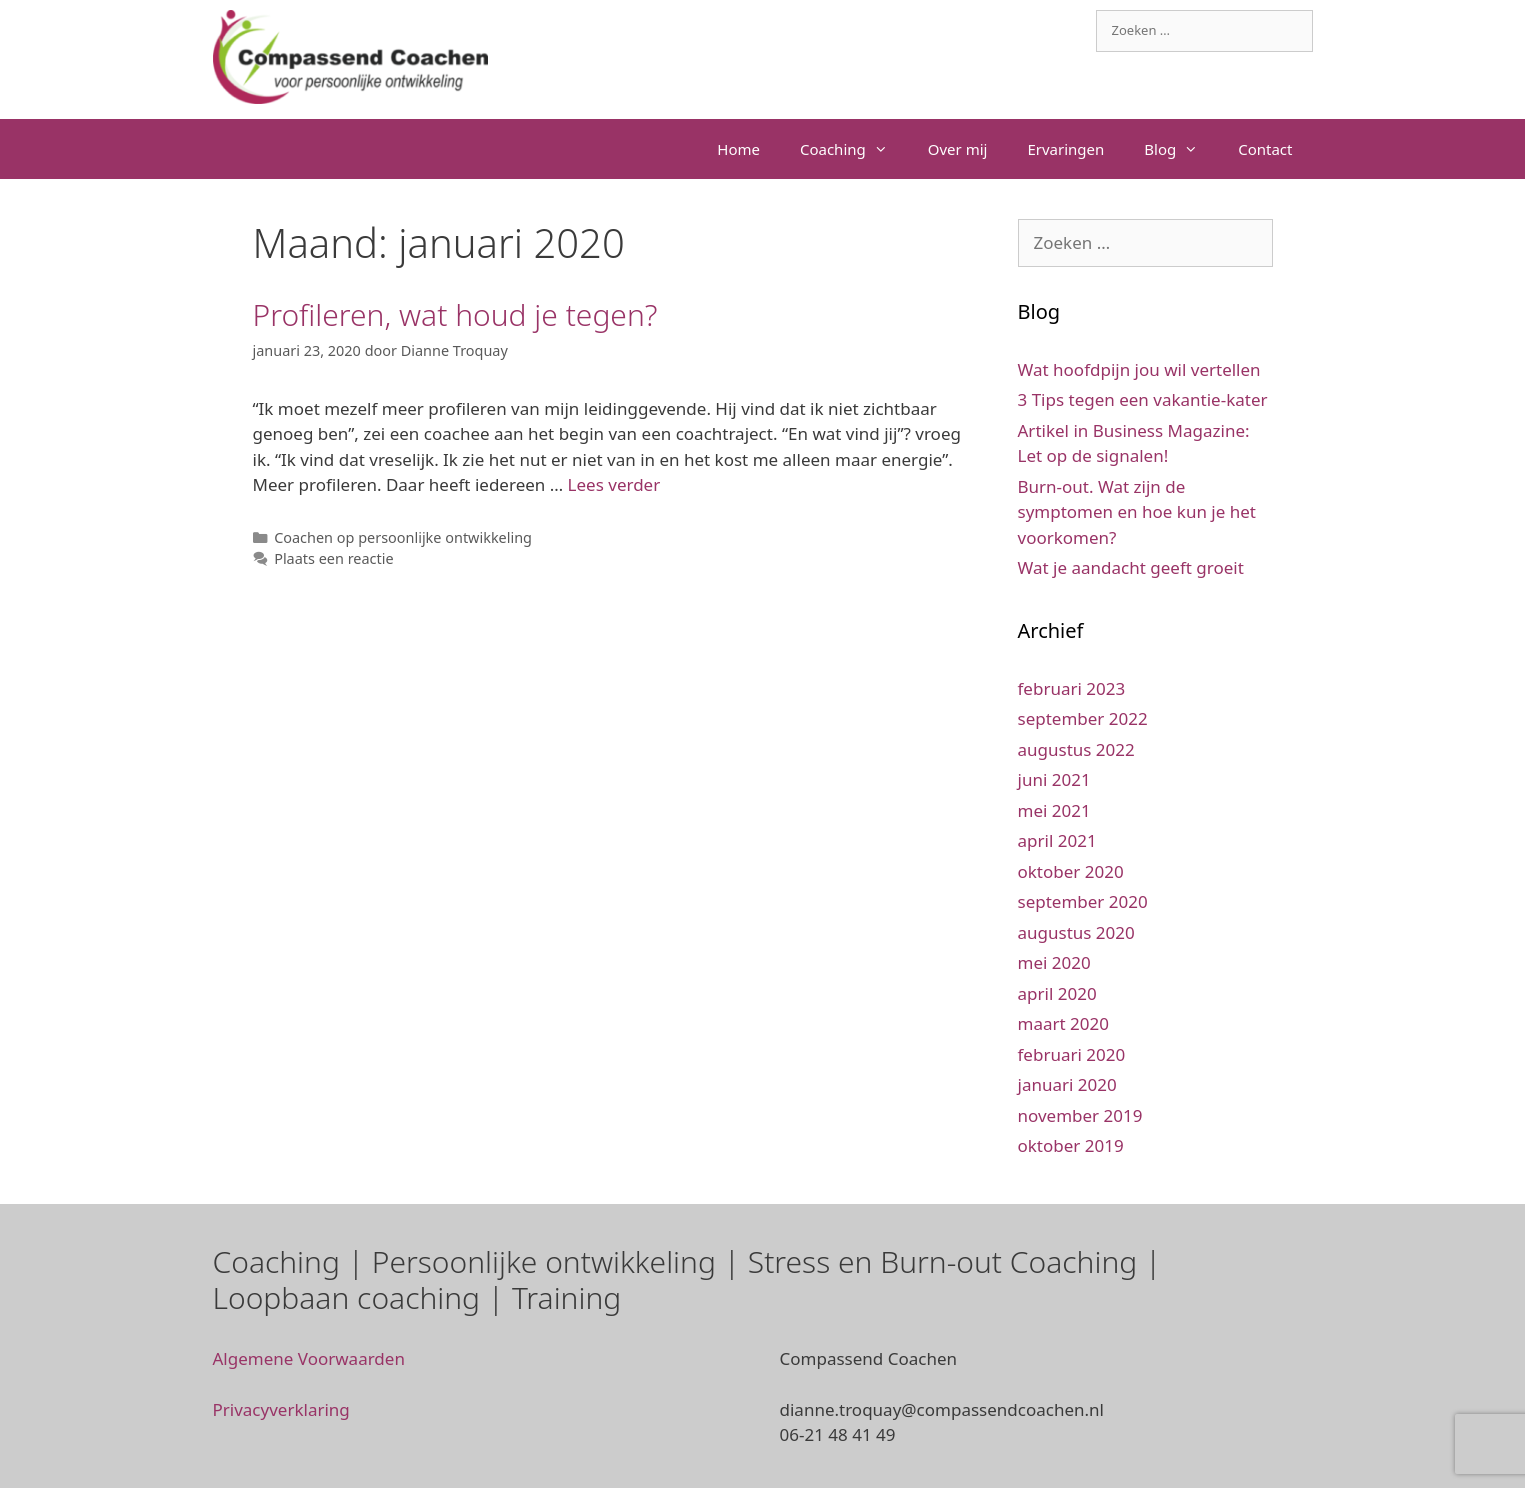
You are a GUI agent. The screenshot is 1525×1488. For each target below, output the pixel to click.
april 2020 (1057, 993)
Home (738, 149)
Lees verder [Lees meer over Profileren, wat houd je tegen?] (614, 484)
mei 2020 (1054, 962)
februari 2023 (1072, 688)
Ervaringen (1065, 149)
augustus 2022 (1076, 749)
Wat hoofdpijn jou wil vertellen (1139, 369)
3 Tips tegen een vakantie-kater (1143, 399)
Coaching (854, 149)
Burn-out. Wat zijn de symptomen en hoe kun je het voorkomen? (1137, 512)
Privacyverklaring (281, 1409)
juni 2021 (1054, 779)
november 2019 (1080, 1115)
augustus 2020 (1076, 932)
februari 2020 (1072, 1054)
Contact (1265, 149)
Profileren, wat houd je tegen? (455, 314)
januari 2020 (1067, 1084)
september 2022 (1083, 718)
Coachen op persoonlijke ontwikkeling (403, 537)
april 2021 (1057, 840)
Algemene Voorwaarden (309, 1358)
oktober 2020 (1071, 871)
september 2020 (1083, 901)
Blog (1181, 149)
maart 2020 (1063, 1023)
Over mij (958, 149)
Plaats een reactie (333, 558)
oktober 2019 (1071, 1145)
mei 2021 (1054, 810)
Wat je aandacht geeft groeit (1131, 567)
